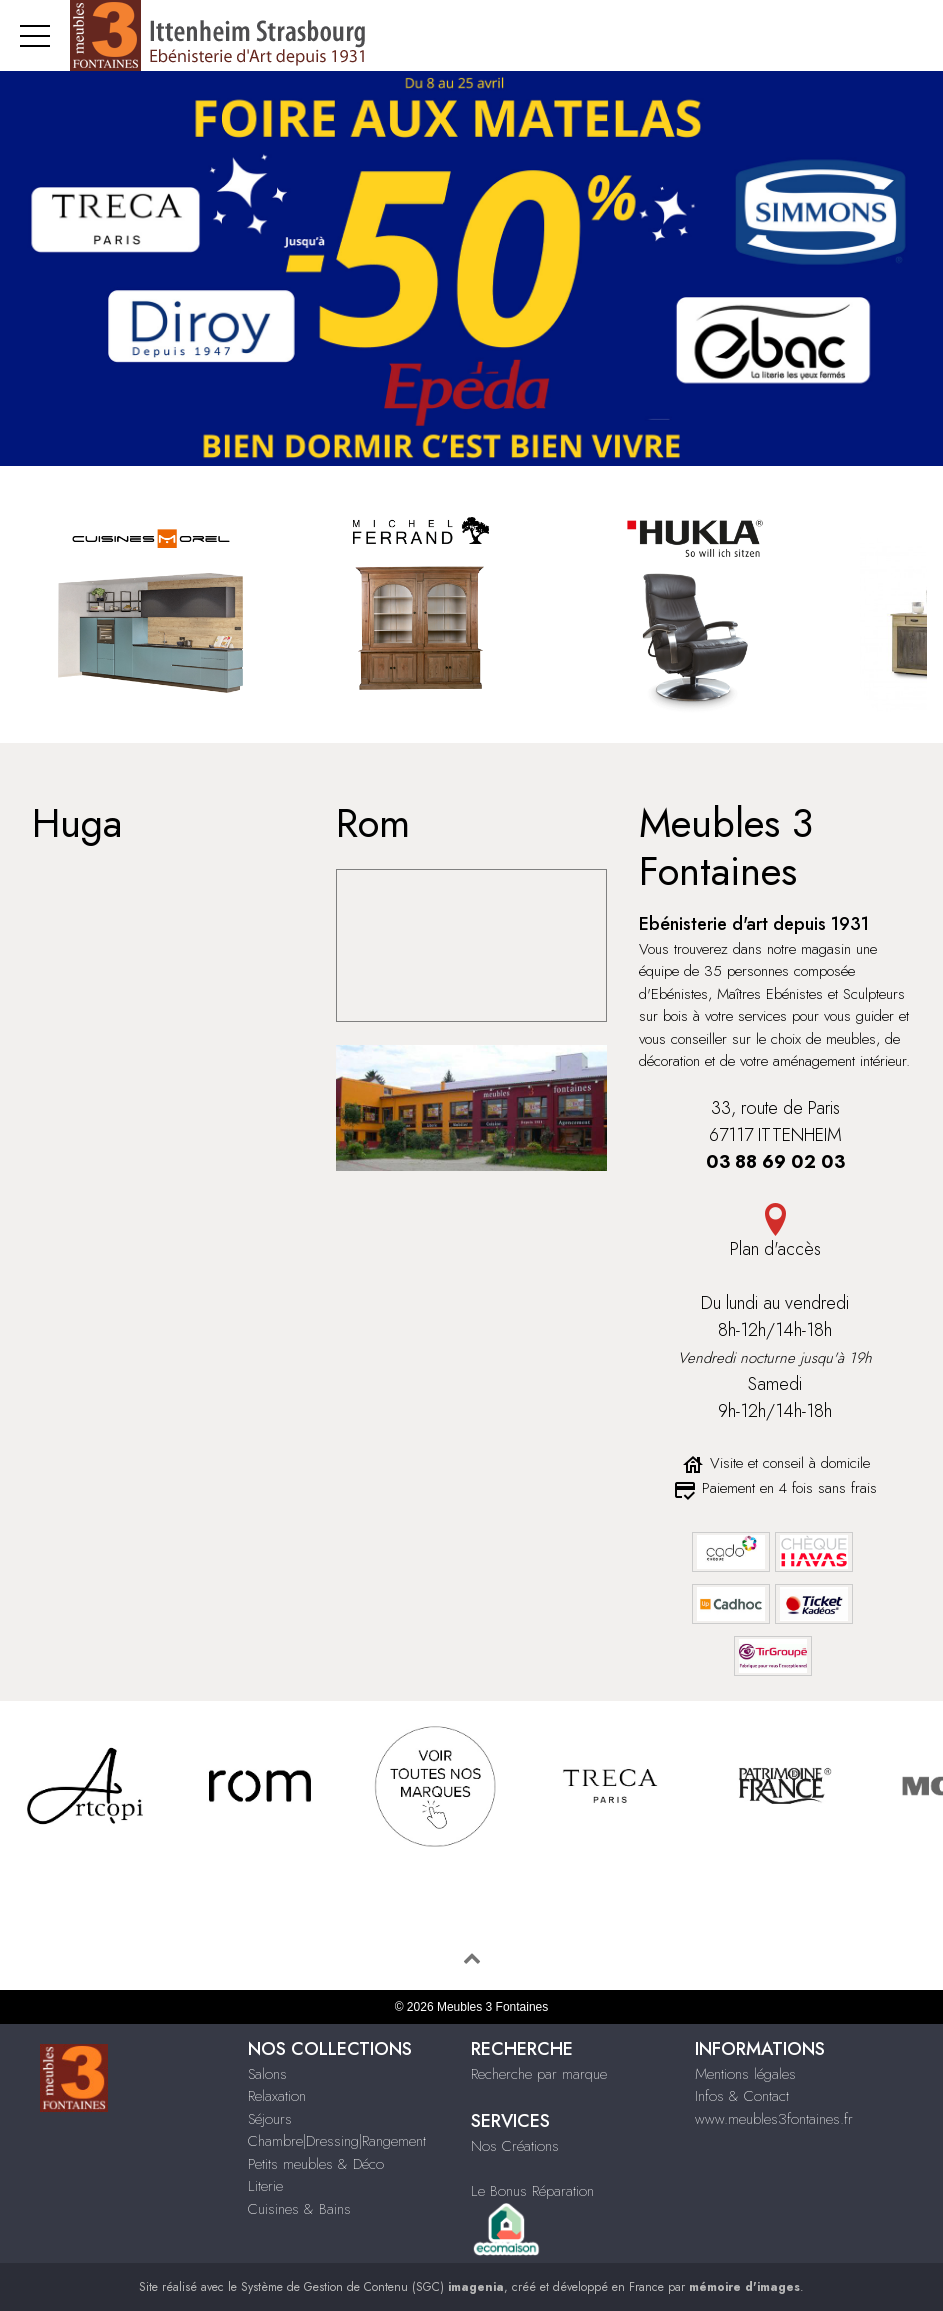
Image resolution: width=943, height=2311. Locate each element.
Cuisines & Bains (299, 2209)
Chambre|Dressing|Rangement (337, 2141)
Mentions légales (745, 2074)
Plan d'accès (775, 1249)
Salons (267, 2074)
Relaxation (277, 2096)
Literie (265, 2186)
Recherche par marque (539, 2074)
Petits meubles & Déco (316, 2164)
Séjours (270, 2119)
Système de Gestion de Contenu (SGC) (372, 2287)
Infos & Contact (742, 2096)
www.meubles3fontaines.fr (774, 2119)
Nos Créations (515, 2146)
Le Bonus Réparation (532, 2191)
